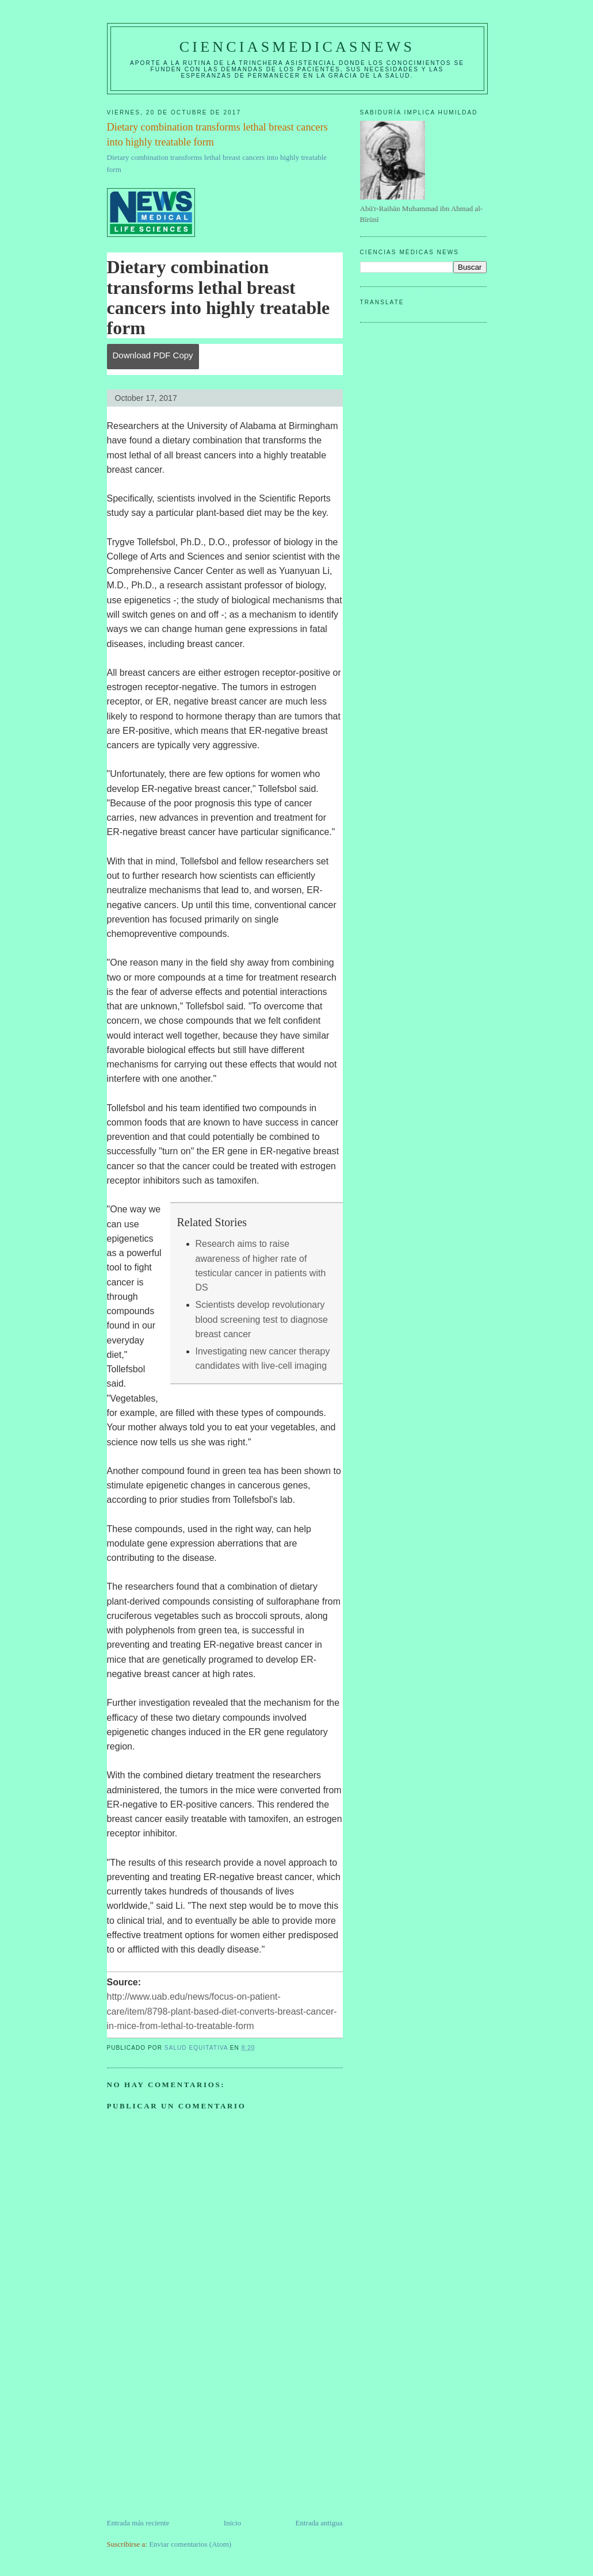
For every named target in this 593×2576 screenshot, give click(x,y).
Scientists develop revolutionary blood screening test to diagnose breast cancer (262, 1319)
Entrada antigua (319, 2522)
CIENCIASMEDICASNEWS (297, 47)
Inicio (232, 2522)
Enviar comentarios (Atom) (190, 2544)
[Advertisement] (193, 2437)
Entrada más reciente (138, 2522)
